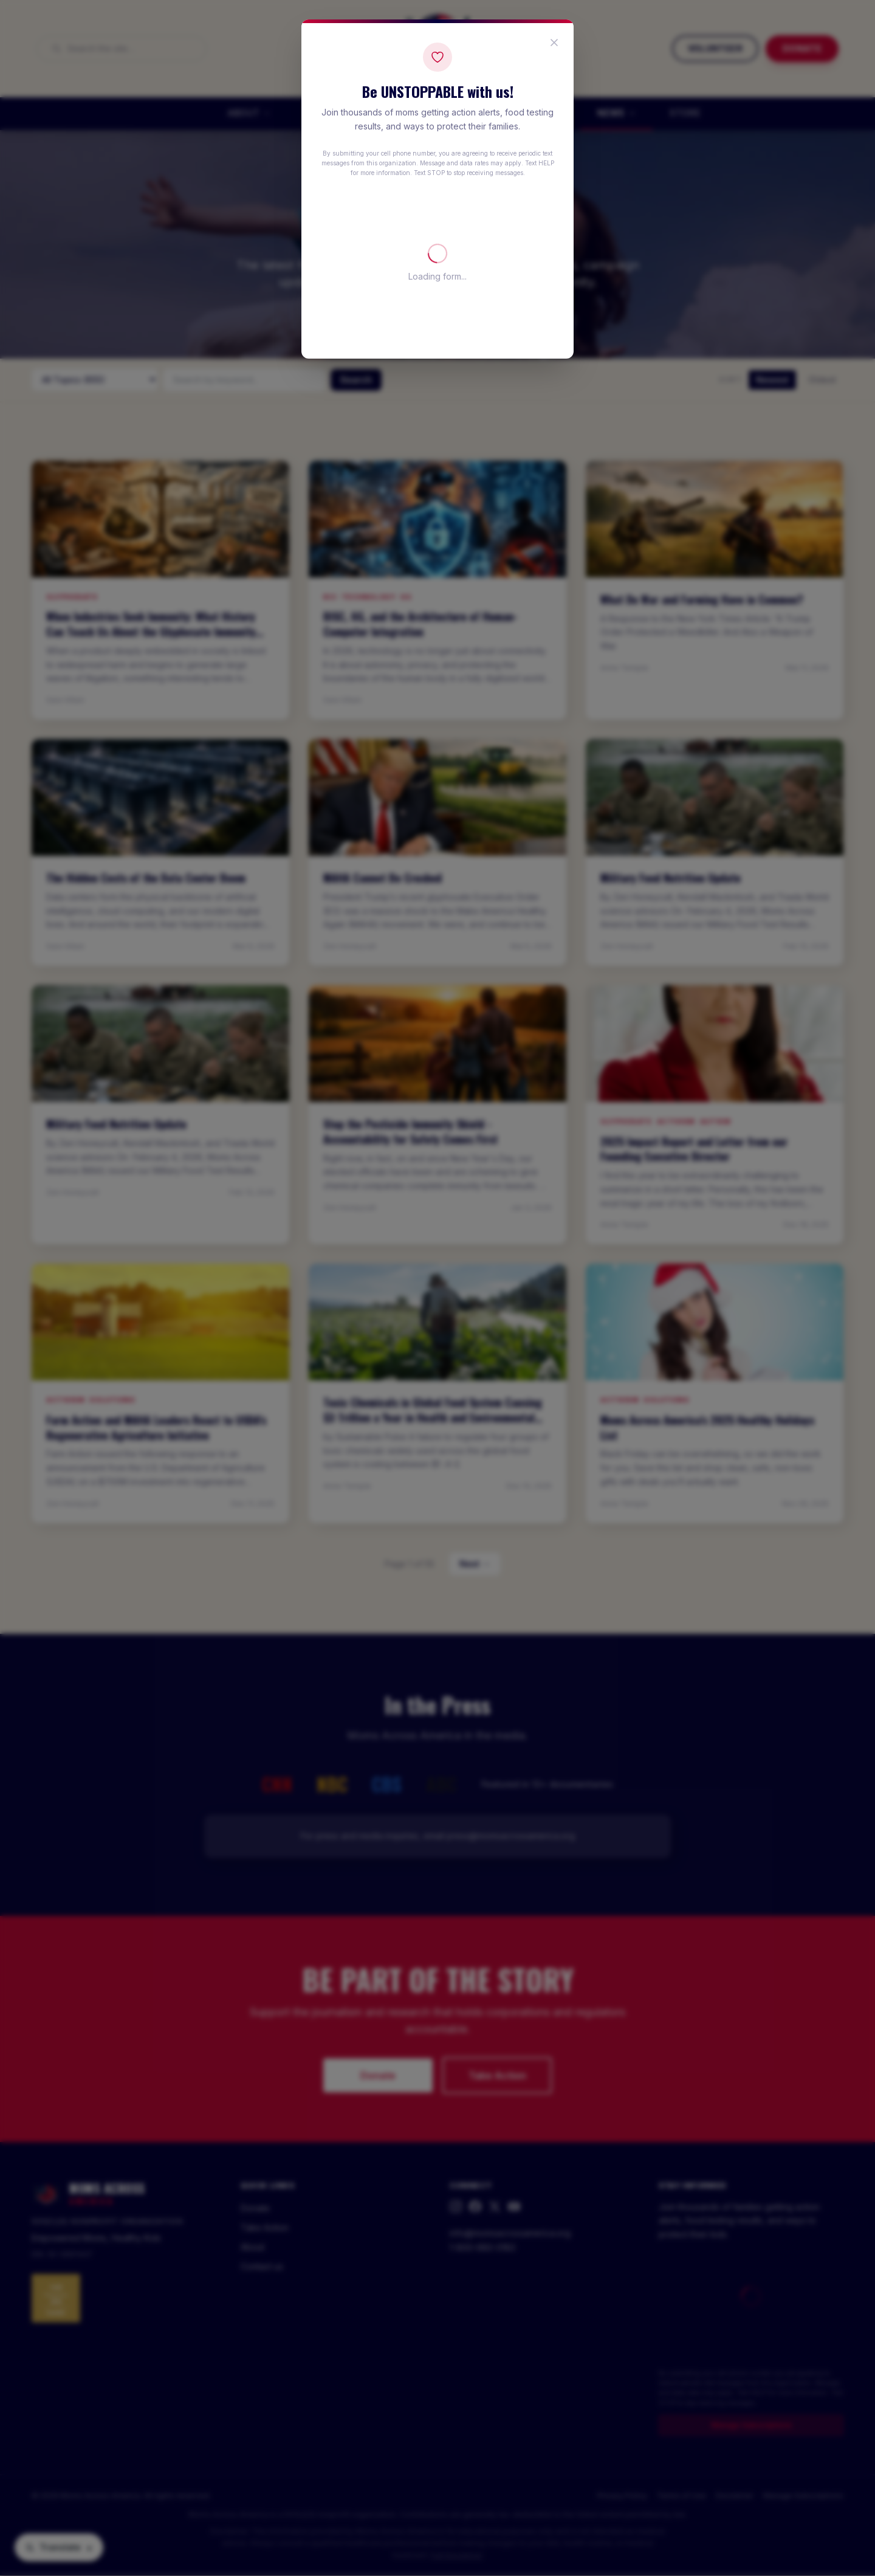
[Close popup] (554, 42)
